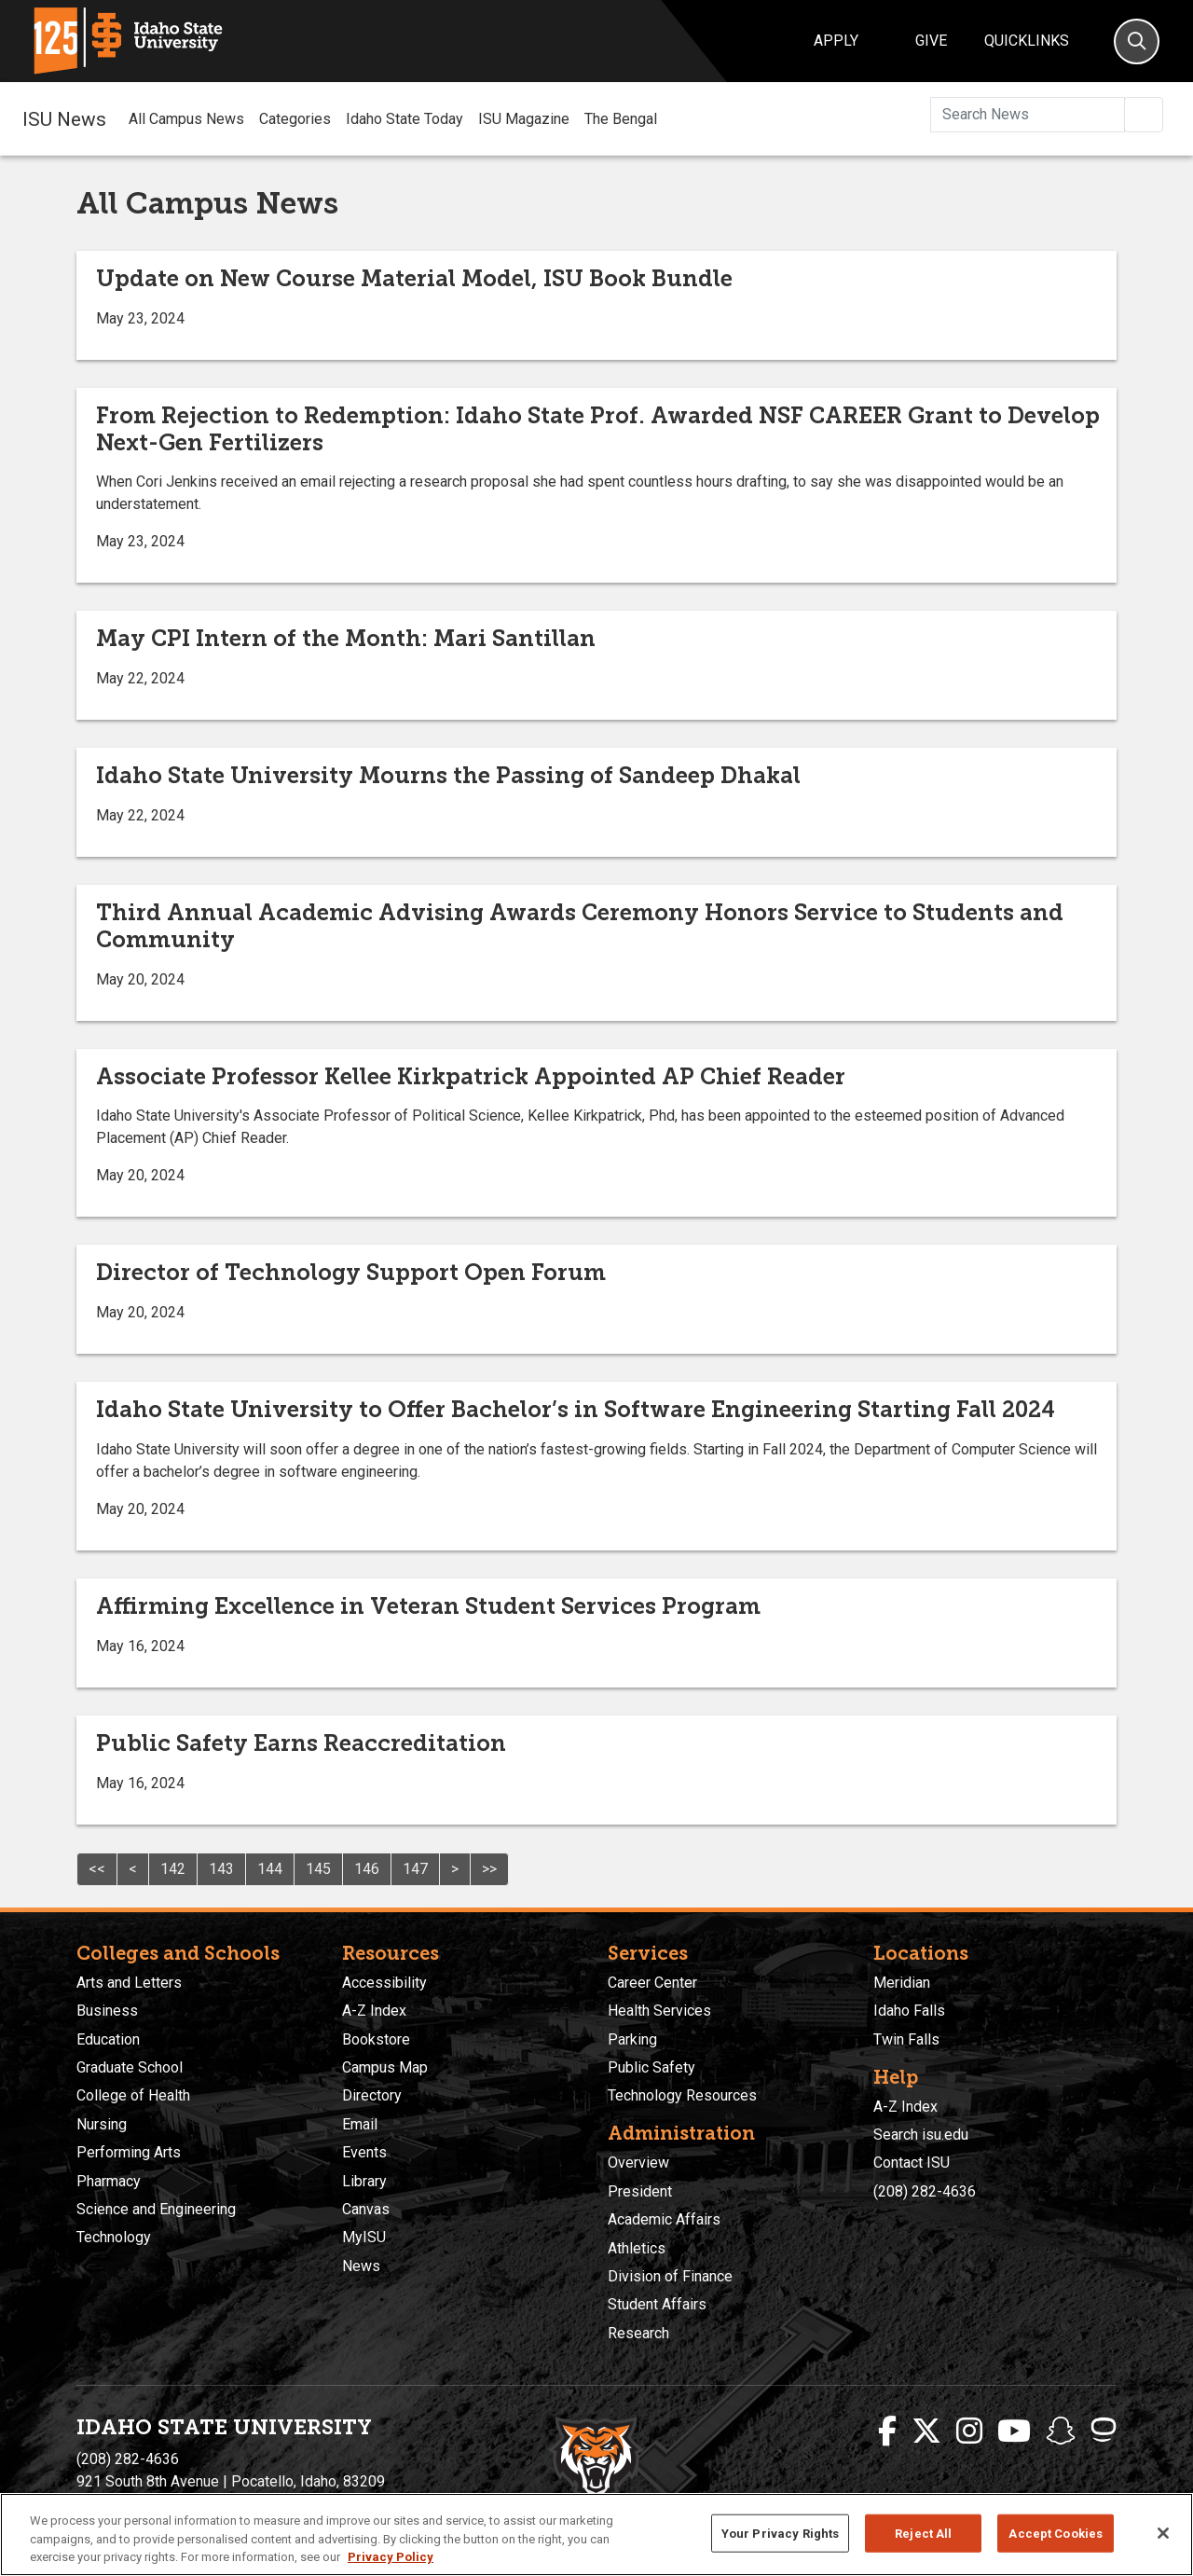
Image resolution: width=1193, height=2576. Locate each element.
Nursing (101, 2124)
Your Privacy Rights (780, 2533)
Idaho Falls (909, 2010)
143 (221, 1869)
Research (638, 2333)
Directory (372, 2095)
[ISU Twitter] (926, 2431)
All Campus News (186, 119)
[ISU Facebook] (887, 2431)
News (361, 2266)
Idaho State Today (404, 119)
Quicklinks (1026, 40)
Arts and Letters (129, 1982)
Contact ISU (911, 2162)
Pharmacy (108, 2181)
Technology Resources (682, 2095)
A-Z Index (374, 2010)
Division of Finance (670, 2276)
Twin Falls (906, 2039)
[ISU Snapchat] (1061, 2431)
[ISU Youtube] (1014, 2431)
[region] (596, 2534)
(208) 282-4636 (924, 2191)
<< (97, 1869)
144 (269, 1869)
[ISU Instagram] (969, 2431)
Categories (295, 119)
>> (489, 1869)
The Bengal (620, 119)
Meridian (901, 1982)
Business (107, 2010)
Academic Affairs (664, 2219)
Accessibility (384, 1982)
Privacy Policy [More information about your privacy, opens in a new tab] (390, 2557)
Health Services (659, 2010)
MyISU (364, 2237)
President (640, 2191)
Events (364, 2152)
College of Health (133, 2095)
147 (415, 1869)
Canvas (366, 2209)
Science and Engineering (156, 2209)
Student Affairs (657, 2304)
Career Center (652, 1982)
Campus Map (385, 2067)
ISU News (64, 118)
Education (108, 2039)
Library (364, 2181)
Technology (113, 2237)
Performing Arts (128, 2152)
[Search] (1136, 41)
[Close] (1163, 2533)
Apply (836, 40)
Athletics (636, 2248)
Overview (638, 2162)
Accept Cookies (1055, 2533)
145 (318, 1869)
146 (366, 1869)
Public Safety (651, 2067)
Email (359, 2124)
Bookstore (376, 2039)
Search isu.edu (920, 2134)
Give (931, 40)
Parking (632, 2039)
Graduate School (129, 2067)
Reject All (923, 2533)
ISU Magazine (523, 119)
